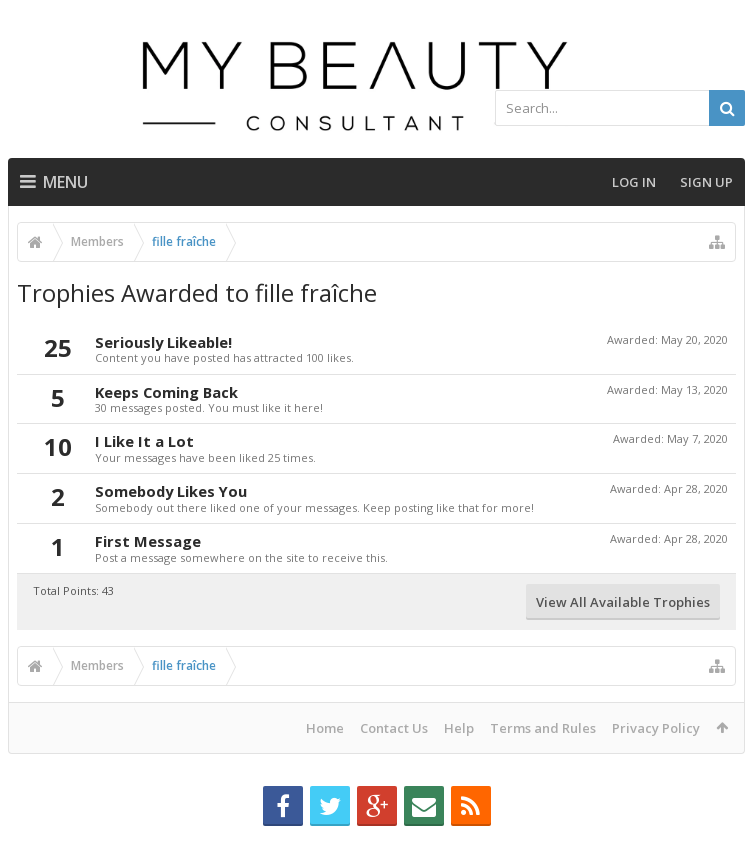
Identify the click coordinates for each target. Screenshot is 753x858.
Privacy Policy (656, 728)
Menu (54, 182)
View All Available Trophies (623, 602)
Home (325, 728)
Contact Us (394, 728)
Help (459, 728)
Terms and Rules (543, 728)
